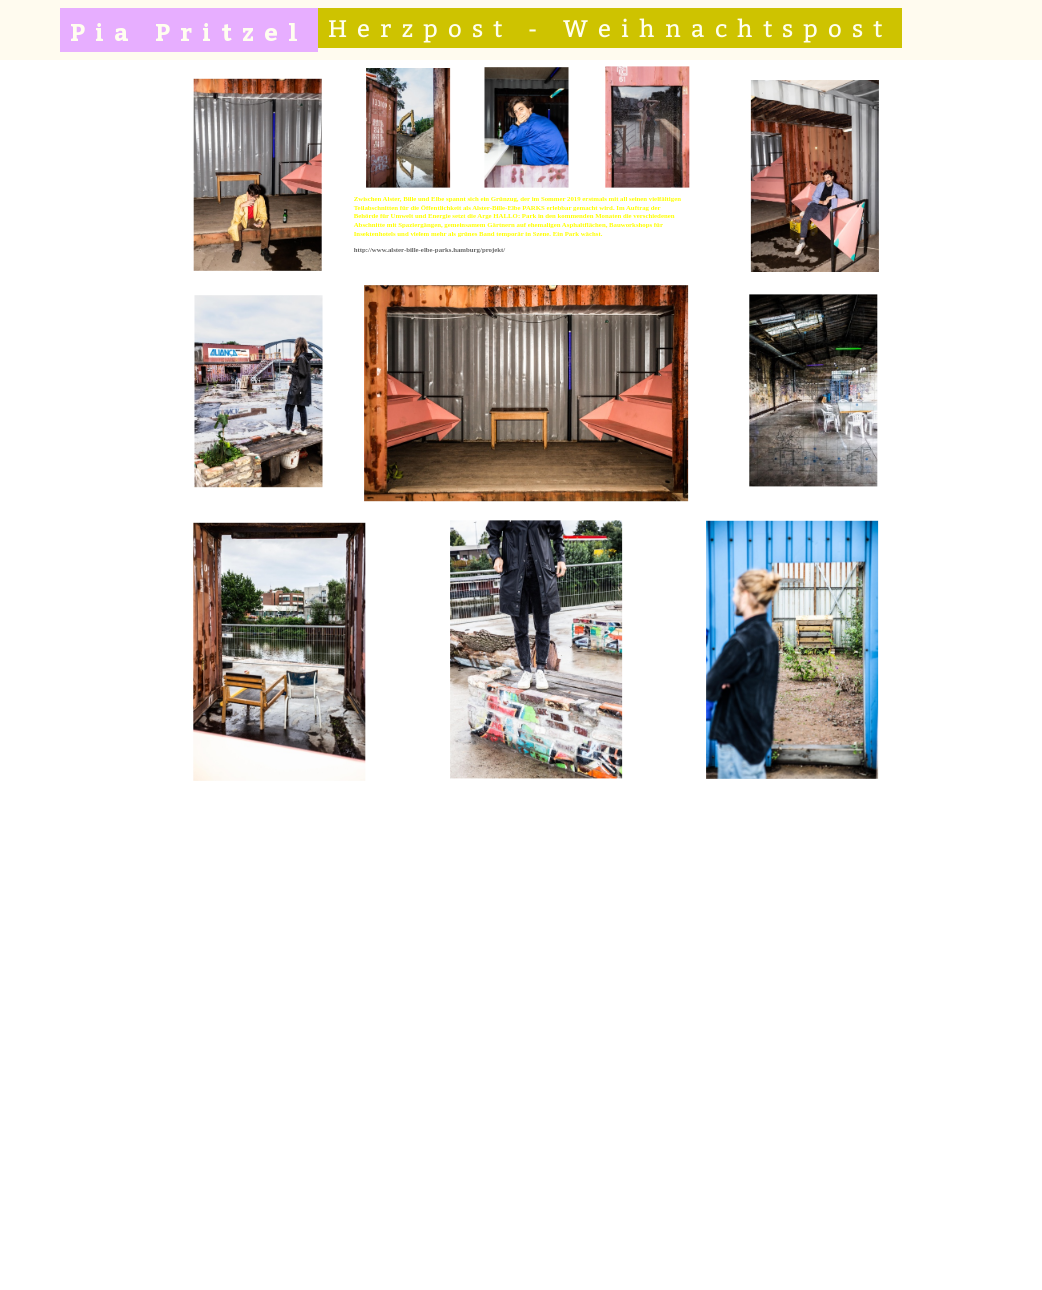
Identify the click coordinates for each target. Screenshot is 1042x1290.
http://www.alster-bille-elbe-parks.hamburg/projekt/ (428, 250)
